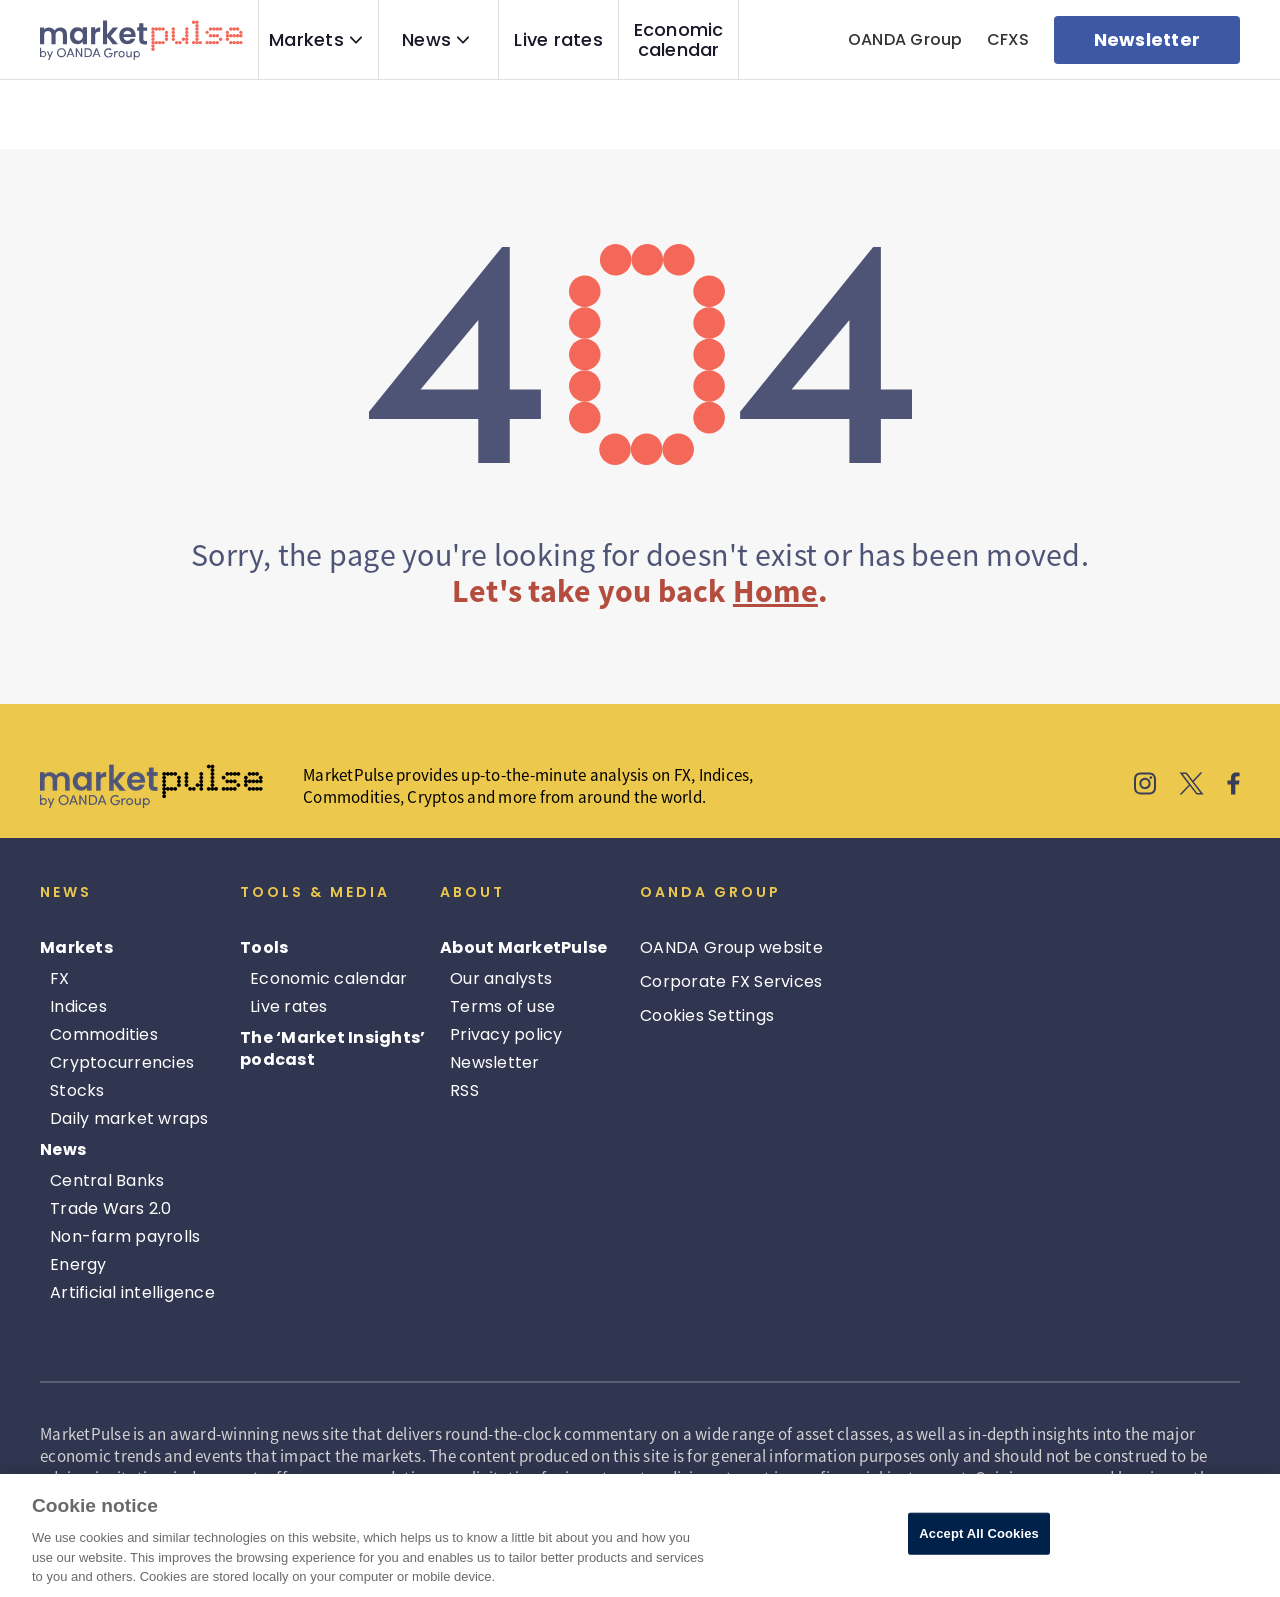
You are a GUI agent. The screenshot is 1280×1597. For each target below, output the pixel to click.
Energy (78, 1264)
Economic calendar (679, 40)
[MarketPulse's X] (1192, 786)
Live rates (558, 40)
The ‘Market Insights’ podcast (332, 1048)
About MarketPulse (523, 947)
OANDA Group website (731, 947)
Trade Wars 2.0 (111, 1208)
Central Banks (107, 1180)
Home (775, 591)
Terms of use (502, 1006)
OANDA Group (905, 39)
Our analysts (501, 978)
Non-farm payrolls (125, 1236)
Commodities (104, 1034)
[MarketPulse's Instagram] (1145, 786)
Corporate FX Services (731, 981)
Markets (306, 40)
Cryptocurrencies (122, 1062)
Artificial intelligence (132, 1292)
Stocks (77, 1090)
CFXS (1008, 39)
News (426, 40)
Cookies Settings (707, 1015)
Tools (264, 947)
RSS (464, 1090)
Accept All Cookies (979, 1533)
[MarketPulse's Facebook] (1233, 786)
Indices (78, 1006)
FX (60, 978)
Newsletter (495, 1062)
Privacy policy (506, 1034)
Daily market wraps (129, 1118)
